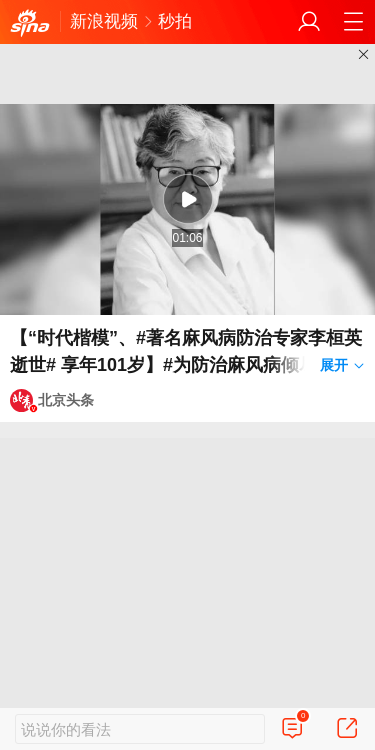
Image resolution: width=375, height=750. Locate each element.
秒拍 (175, 21)
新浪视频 (104, 21)
